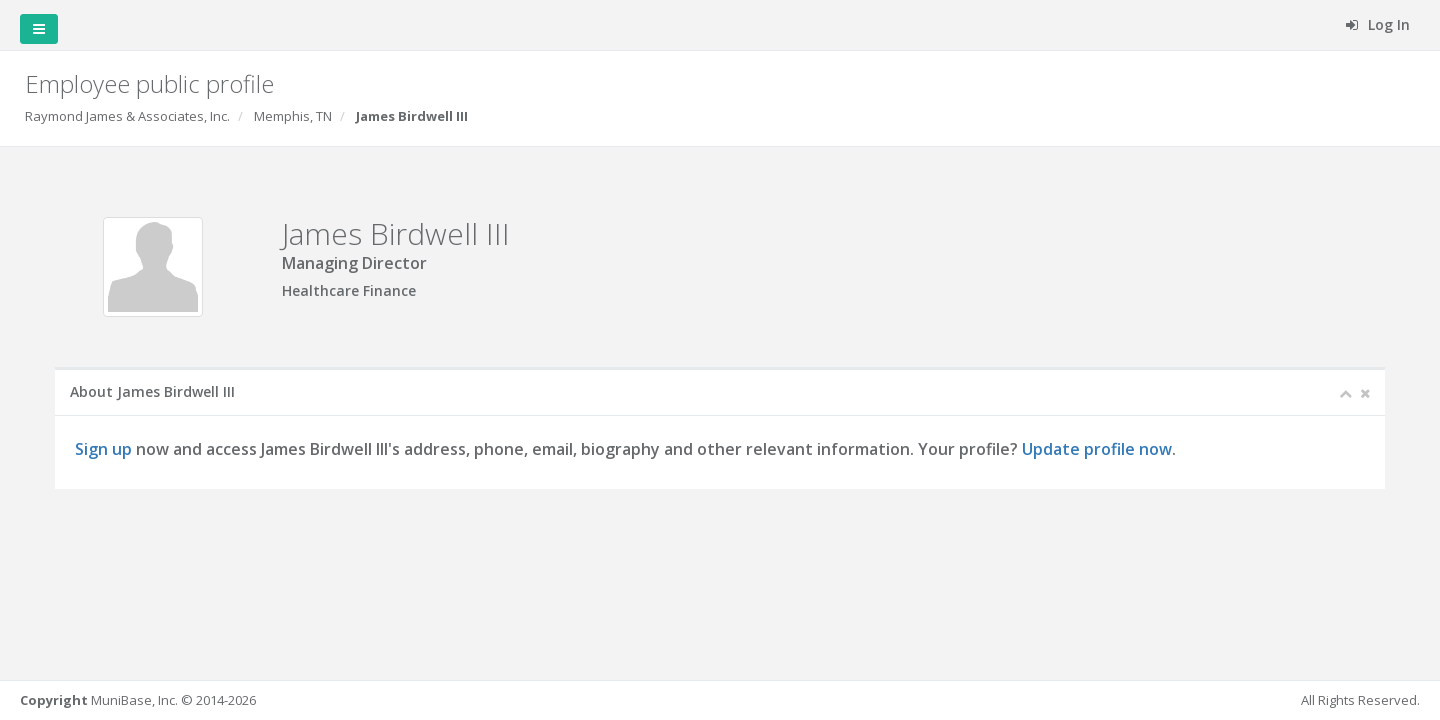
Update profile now (1097, 449)
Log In (1378, 24)
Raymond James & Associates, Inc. (127, 116)
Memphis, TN (293, 116)
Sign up (103, 449)
